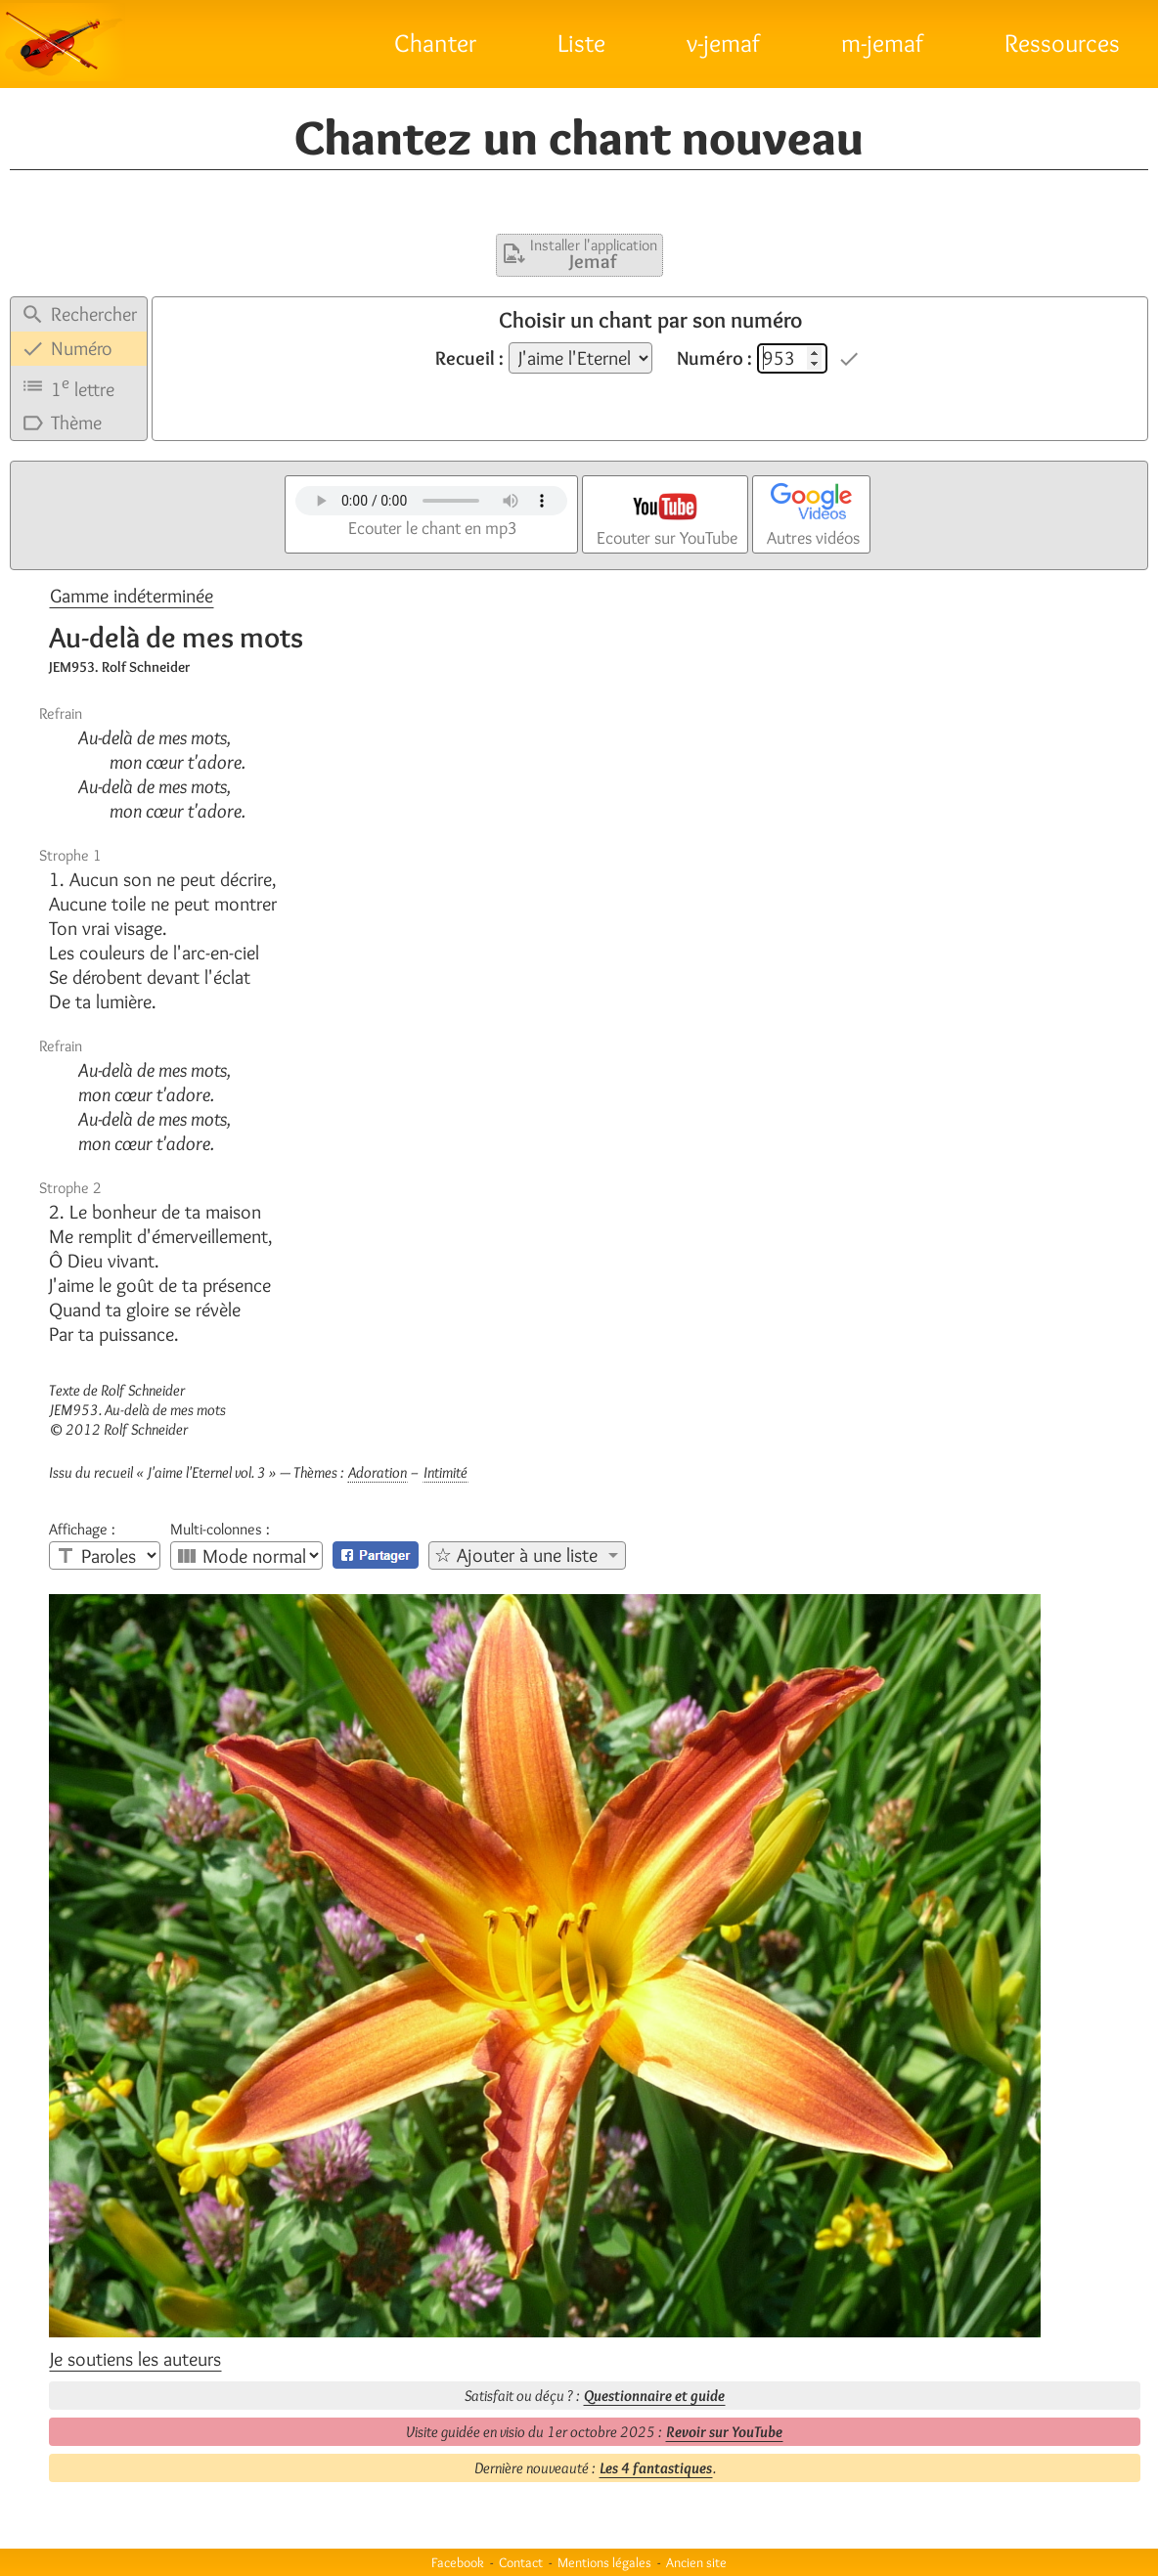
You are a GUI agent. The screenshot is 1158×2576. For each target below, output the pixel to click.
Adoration (377, 1472)
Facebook (457, 2562)
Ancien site (696, 2562)
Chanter (435, 43)
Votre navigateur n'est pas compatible (431, 500)
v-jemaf (723, 43)
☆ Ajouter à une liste (516, 1555)
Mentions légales (604, 2562)
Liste (581, 43)
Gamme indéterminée (131, 595)
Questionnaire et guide (654, 2395)
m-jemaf (882, 43)
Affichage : (82, 1529)
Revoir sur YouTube (724, 2431)
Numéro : (714, 358)
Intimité (445, 1472)
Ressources (1062, 43)
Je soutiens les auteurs (135, 2359)
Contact (521, 2562)
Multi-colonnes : (220, 1529)
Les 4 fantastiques (656, 2468)
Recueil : (469, 358)
